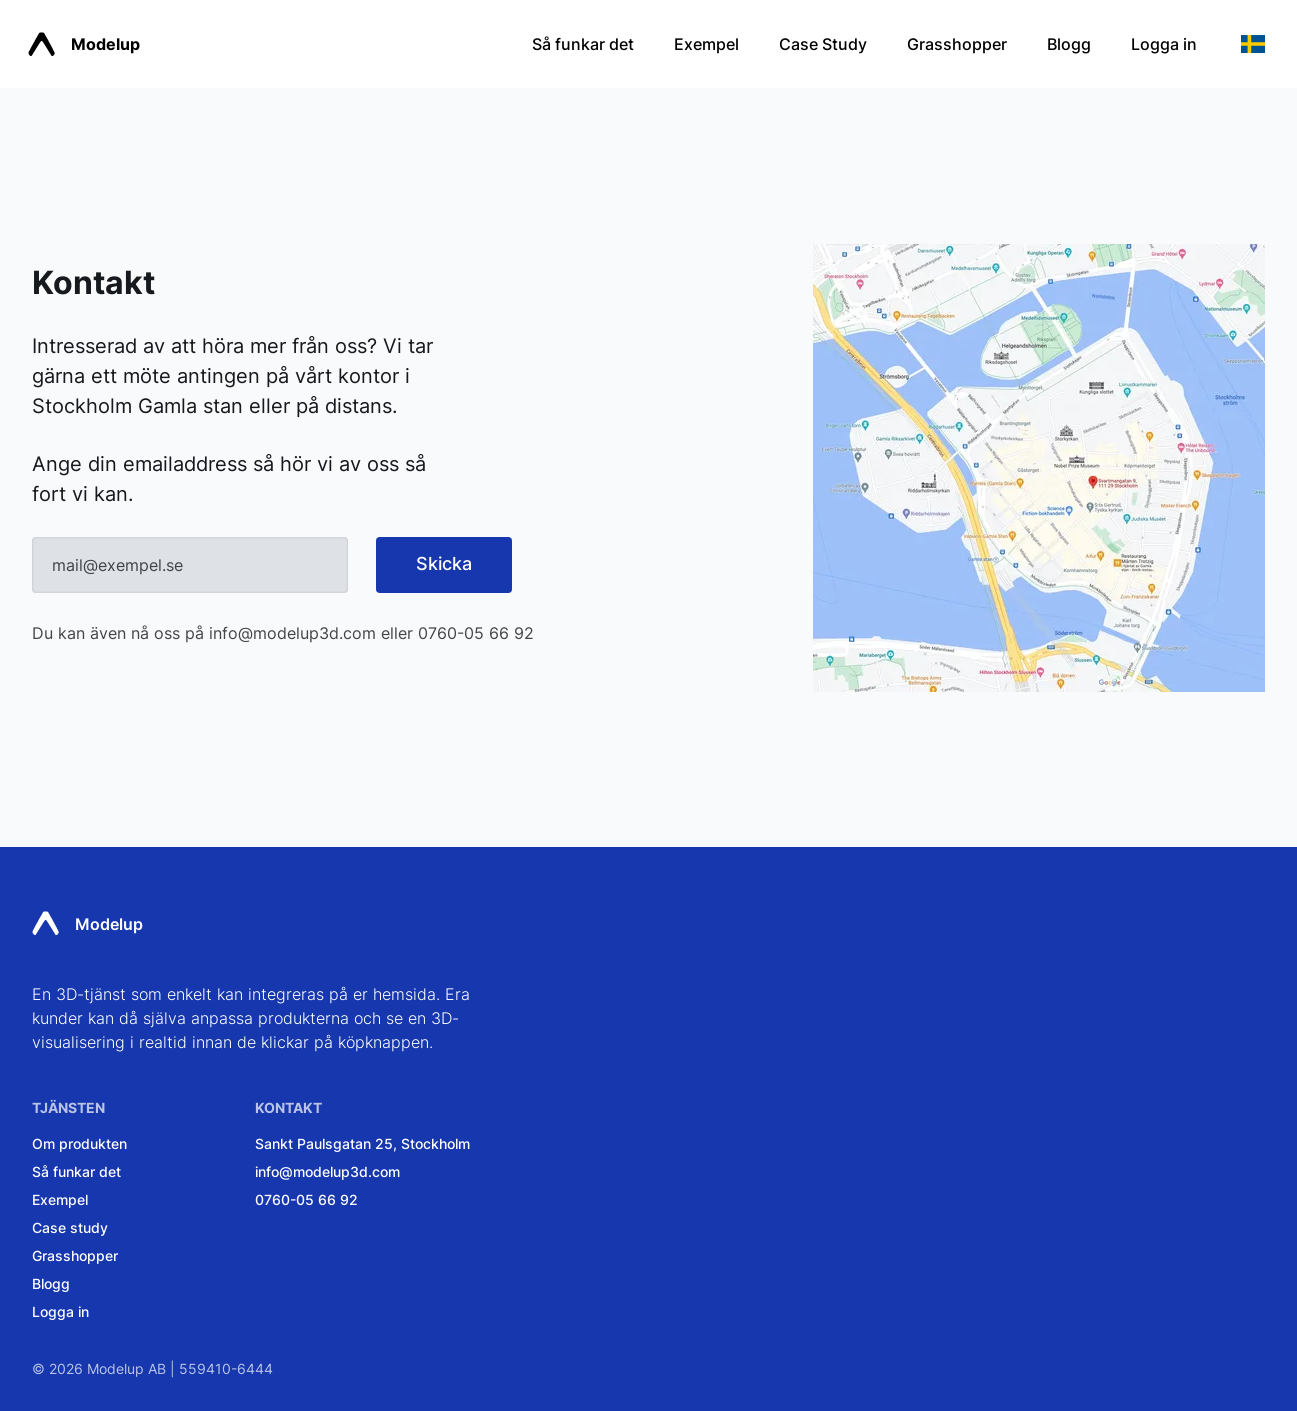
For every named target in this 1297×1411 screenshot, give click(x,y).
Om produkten (79, 1143)
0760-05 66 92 (476, 633)
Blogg (1069, 44)
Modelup (84, 44)
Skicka (444, 563)
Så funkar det (583, 44)
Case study (70, 1227)
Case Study (823, 44)
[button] (1253, 44)
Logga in (1164, 44)
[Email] (190, 565)
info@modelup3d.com (292, 633)
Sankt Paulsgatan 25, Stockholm (362, 1143)
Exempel (706, 44)
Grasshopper (957, 44)
